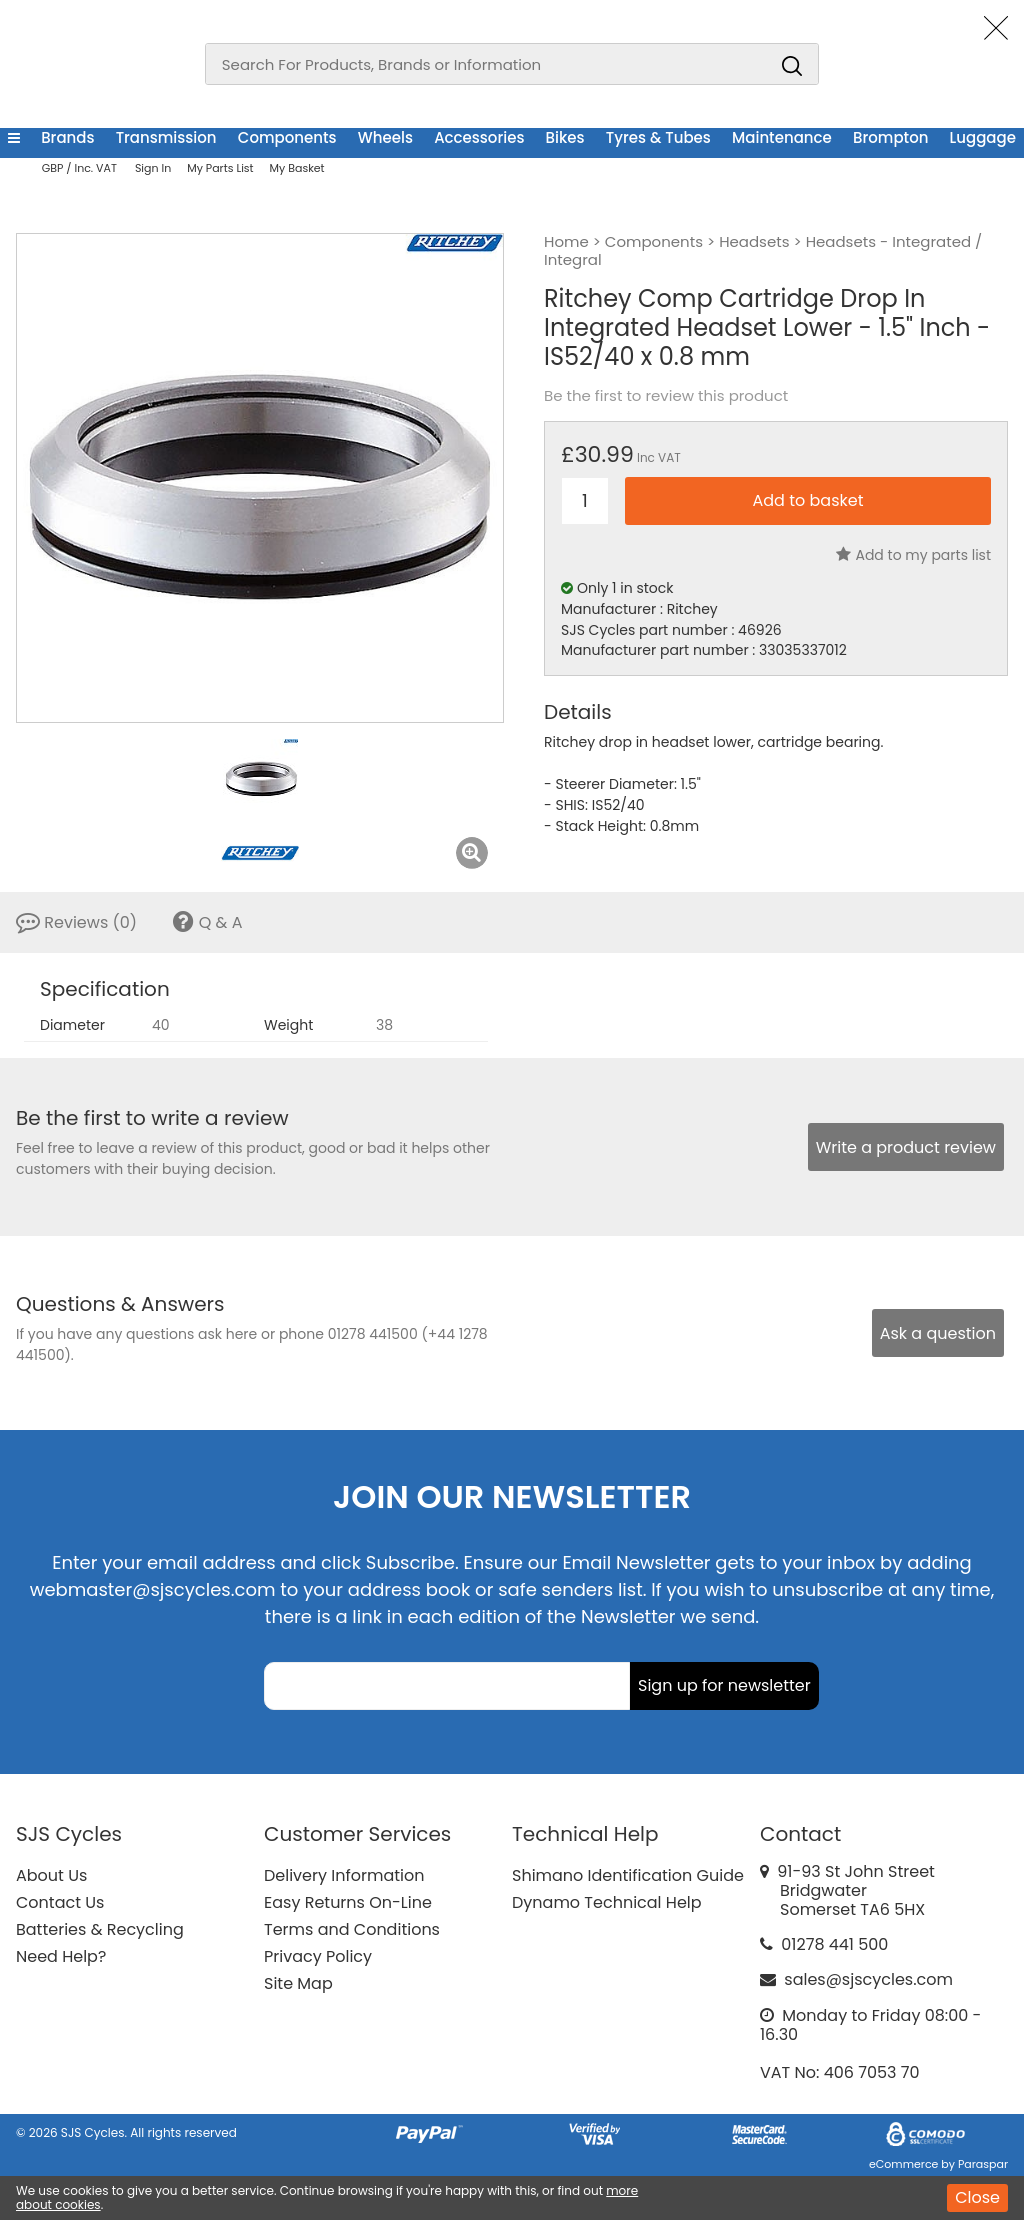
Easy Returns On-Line (348, 1902)
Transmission (166, 137)
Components (287, 137)
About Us (51, 1875)
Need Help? (61, 1956)
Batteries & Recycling (100, 1929)
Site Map (298, 1983)
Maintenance (782, 137)
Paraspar (983, 2164)
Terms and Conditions (352, 1929)
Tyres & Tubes (658, 137)
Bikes (565, 137)
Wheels (385, 137)
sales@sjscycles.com (868, 1979)
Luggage (983, 137)
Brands (67, 137)
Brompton (890, 137)
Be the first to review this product (666, 396)
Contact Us (60, 1902)
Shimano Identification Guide (628, 1875)
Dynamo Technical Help (607, 1902)
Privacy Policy (318, 1956)
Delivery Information (344, 1875)
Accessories (479, 137)
